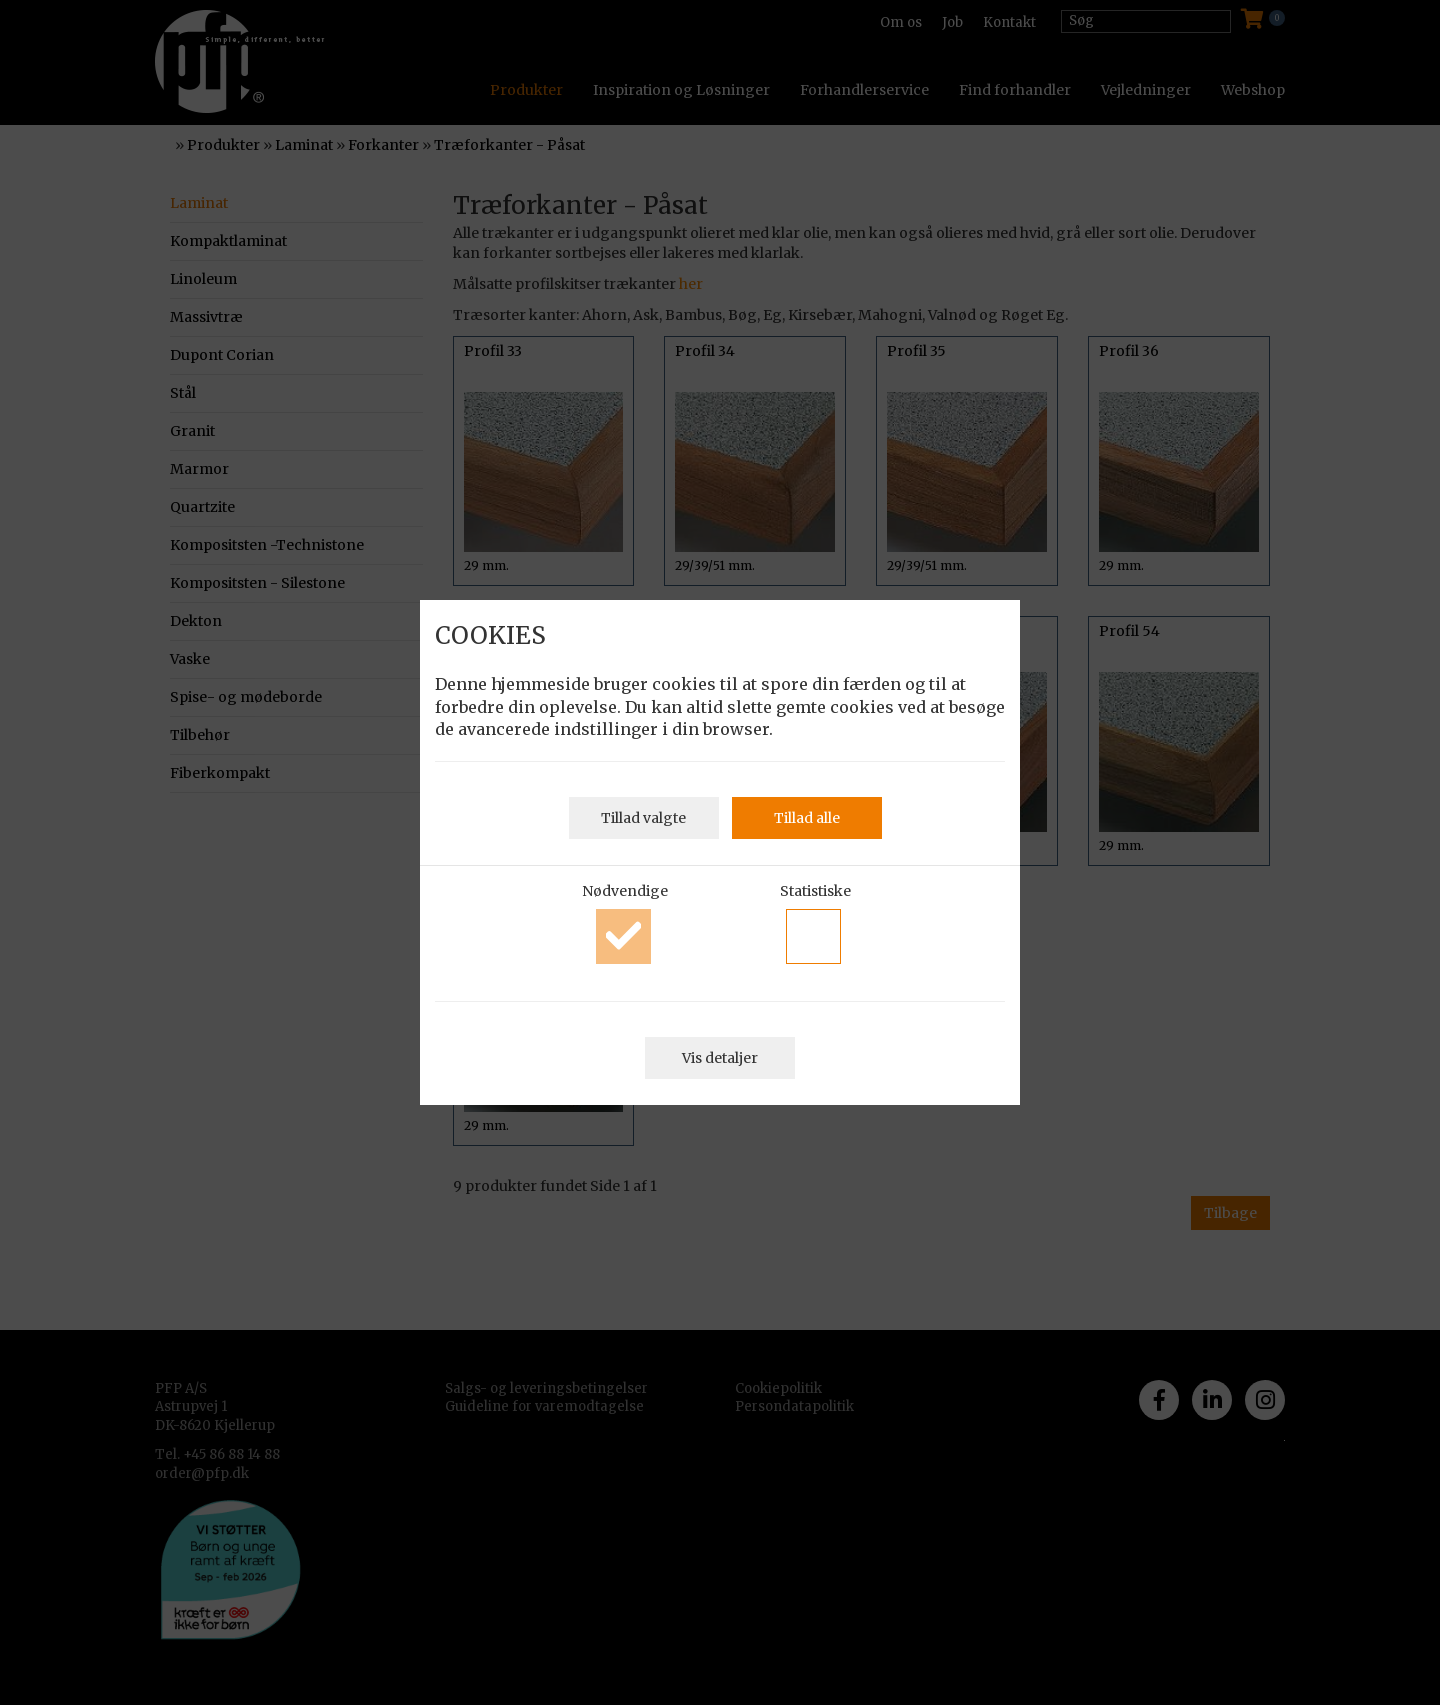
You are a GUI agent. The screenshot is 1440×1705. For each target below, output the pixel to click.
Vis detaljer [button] (720, 1058)
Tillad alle (807, 818)
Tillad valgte (643, 818)
